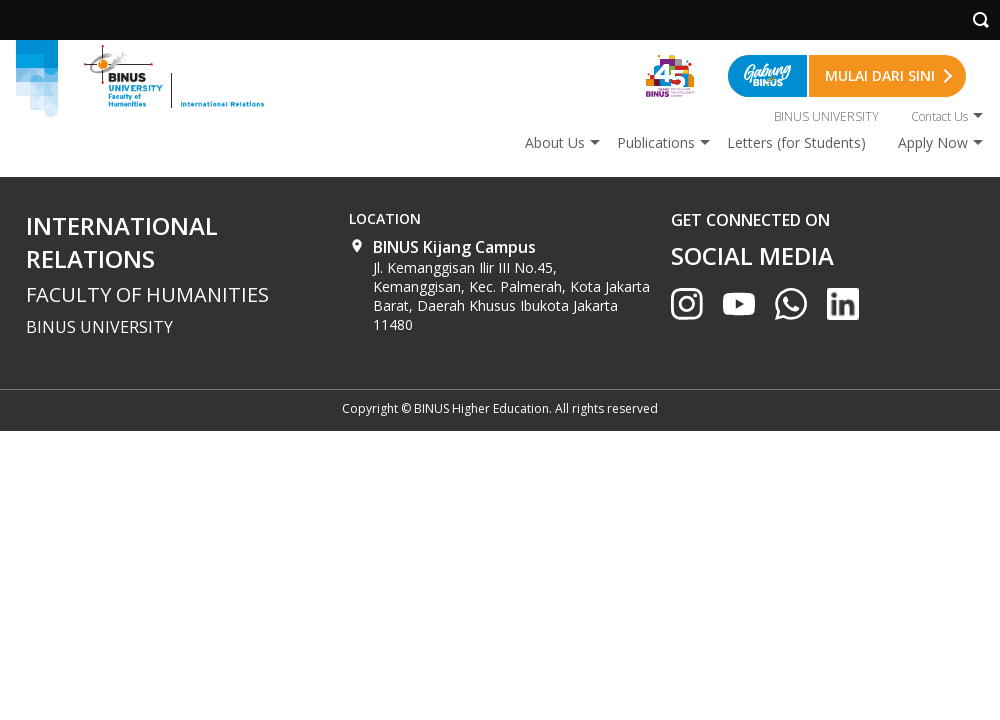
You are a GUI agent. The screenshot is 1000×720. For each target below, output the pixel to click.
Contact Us (939, 116)
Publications (656, 142)
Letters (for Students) (796, 142)
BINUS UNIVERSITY (826, 116)
